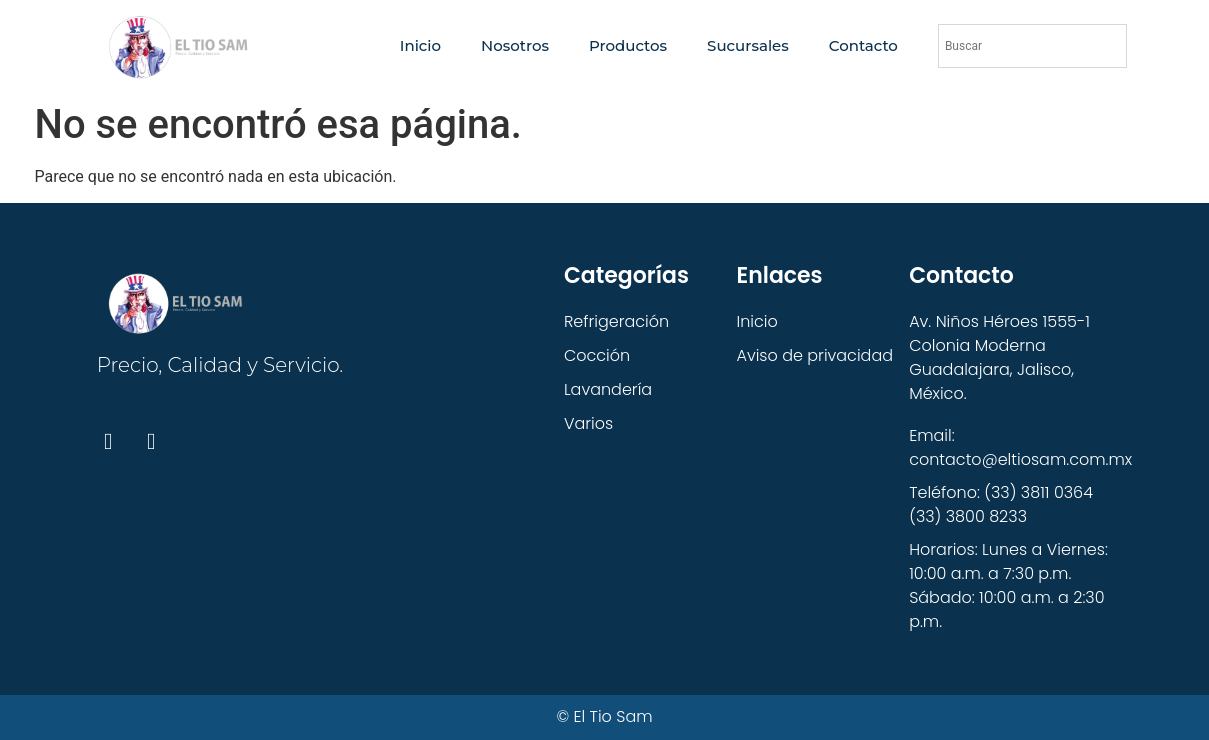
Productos (628, 45)
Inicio (420, 45)
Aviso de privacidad (815, 355)
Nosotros (515, 45)
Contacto (863, 45)
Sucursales (748, 45)
